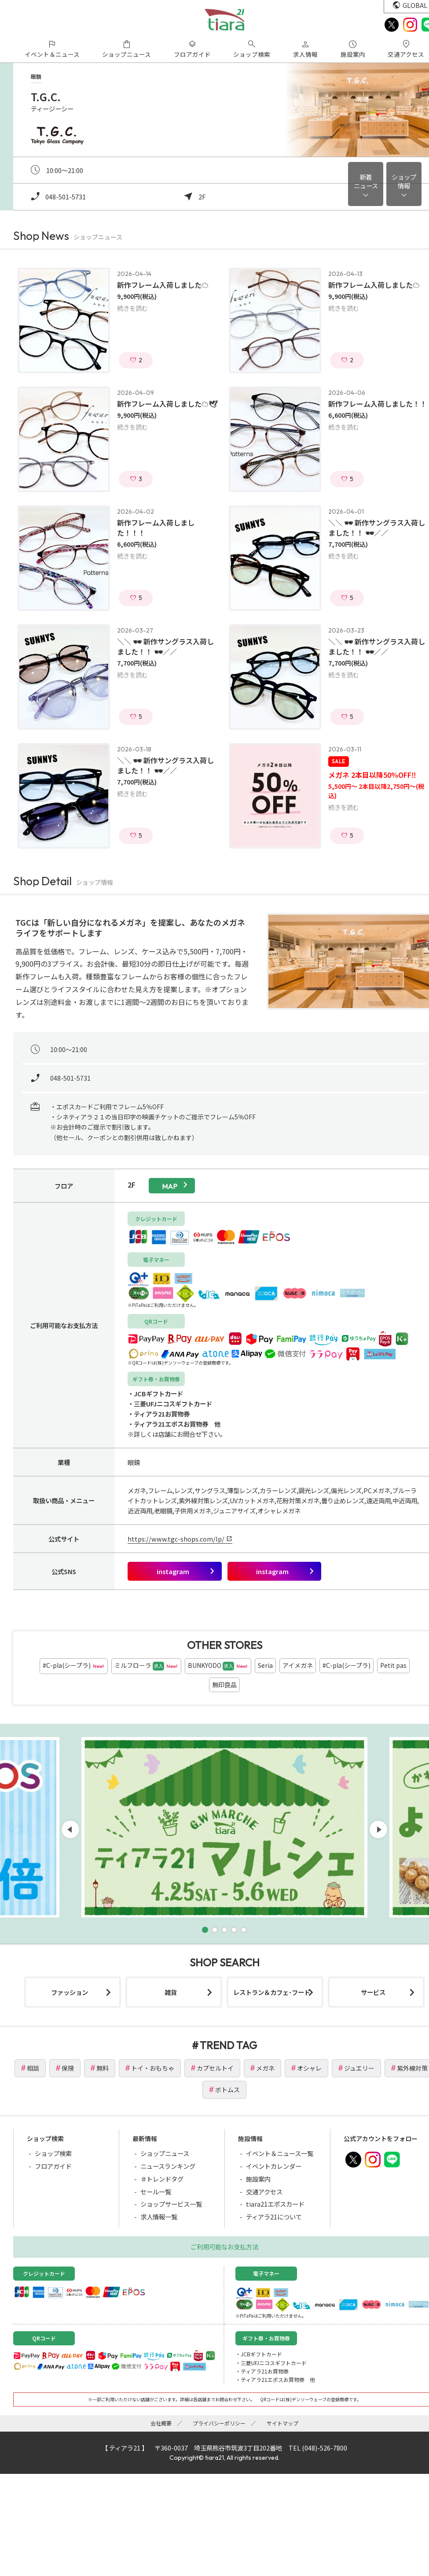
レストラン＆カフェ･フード (271, 1992)
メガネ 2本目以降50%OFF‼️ (372, 774)
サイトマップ (282, 2423)
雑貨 (171, 1992)
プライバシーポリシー (219, 2423)
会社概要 (161, 2423)
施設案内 (258, 2178)
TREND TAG (228, 2045)
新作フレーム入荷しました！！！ (155, 527)
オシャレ (309, 2068)
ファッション (69, 1992)
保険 (68, 2068)
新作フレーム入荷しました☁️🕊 (167, 403)
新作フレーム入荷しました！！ (377, 403)
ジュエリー (359, 2068)
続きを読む (132, 308)
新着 (365, 181)
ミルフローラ (146, 1666)
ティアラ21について (274, 2216)
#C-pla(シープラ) (74, 1666)
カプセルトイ (215, 2068)
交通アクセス (264, 2191)
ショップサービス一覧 (171, 2203)
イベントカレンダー (273, 2166)
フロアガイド (53, 2166)
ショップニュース (164, 2153)
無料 (102, 2068)
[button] (205, 1930)
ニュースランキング (167, 2166)
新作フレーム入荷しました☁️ (163, 285)
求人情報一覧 (158, 2216)
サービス (373, 1992)
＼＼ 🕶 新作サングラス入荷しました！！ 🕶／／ (376, 527)
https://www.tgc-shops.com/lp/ (176, 1538)
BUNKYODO (218, 1666)
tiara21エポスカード (275, 2203)
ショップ (404, 181)
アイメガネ (297, 1665)
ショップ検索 (53, 2153)
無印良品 (224, 1684)
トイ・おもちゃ (152, 2068)
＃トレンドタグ (161, 2178)
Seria (265, 1665)
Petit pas (393, 1665)
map (169, 1186)
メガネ (265, 2068)
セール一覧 (155, 2191)
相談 (33, 2068)
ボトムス (227, 2089)
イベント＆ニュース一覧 (279, 2153)
